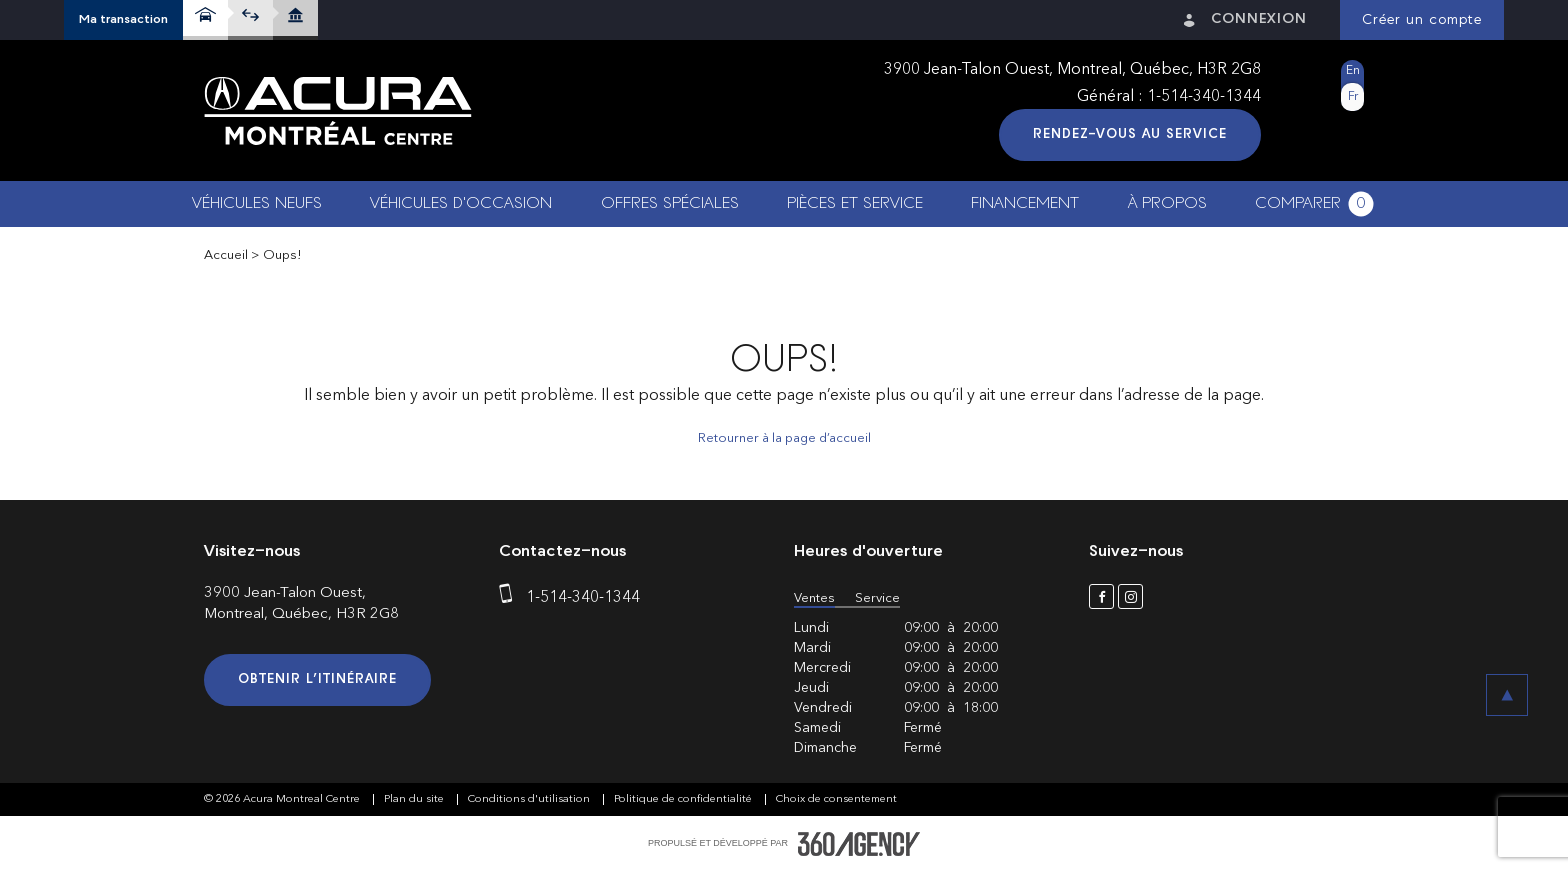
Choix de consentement (836, 799)
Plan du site (415, 799)
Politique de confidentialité (684, 799)
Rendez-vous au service (1130, 134)
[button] (123, 20)
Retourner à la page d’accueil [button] (784, 438)
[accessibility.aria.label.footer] (859, 844)
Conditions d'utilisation (530, 799)
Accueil (226, 255)
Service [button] (877, 598)
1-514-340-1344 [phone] (1204, 97)
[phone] (510, 598)
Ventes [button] (814, 598)
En (1353, 71)
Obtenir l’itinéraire (317, 679)
